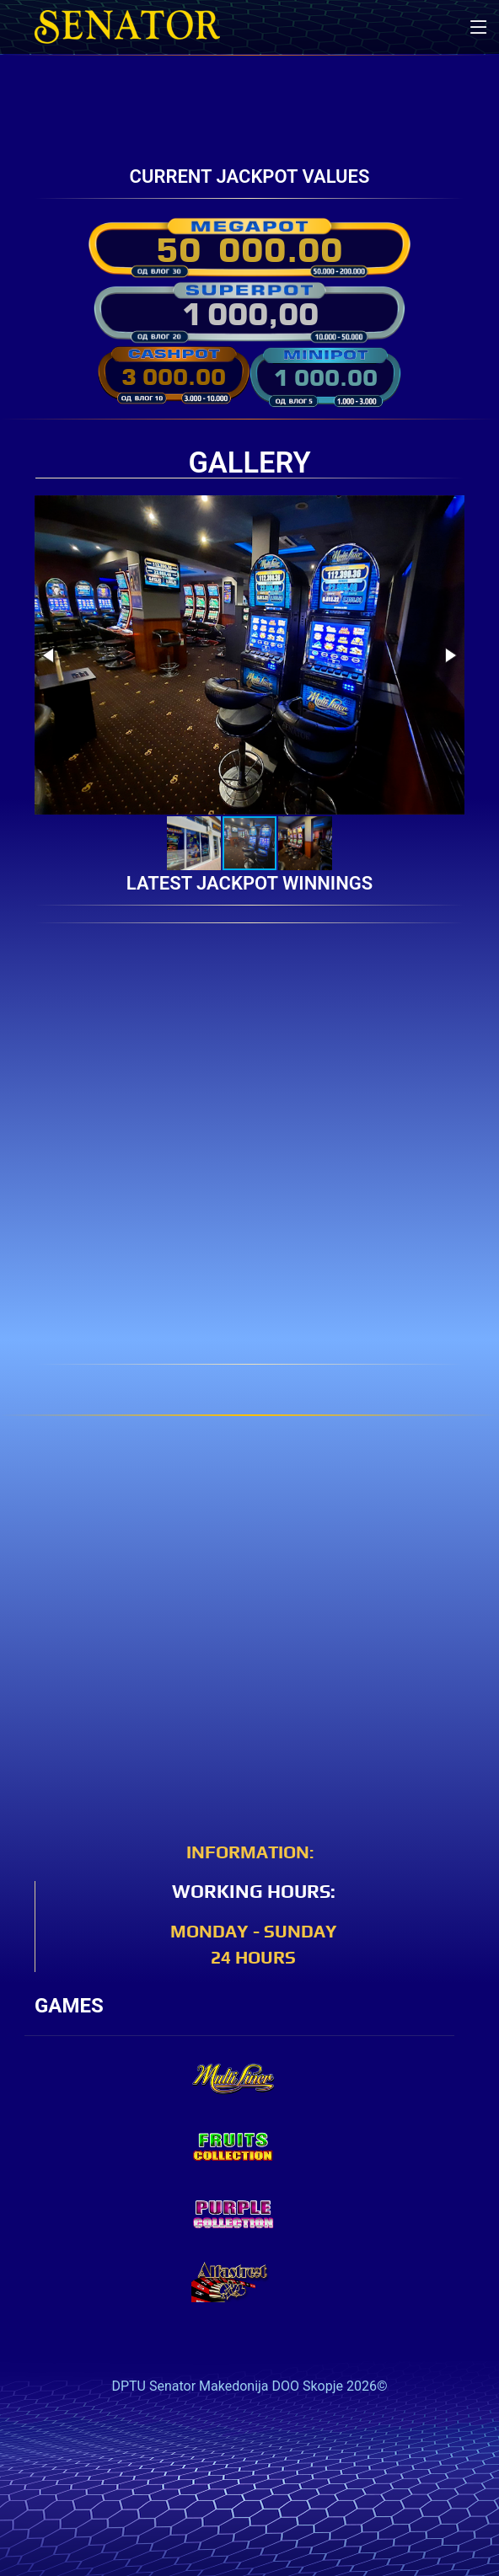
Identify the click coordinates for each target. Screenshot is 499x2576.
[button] (49, 655)
